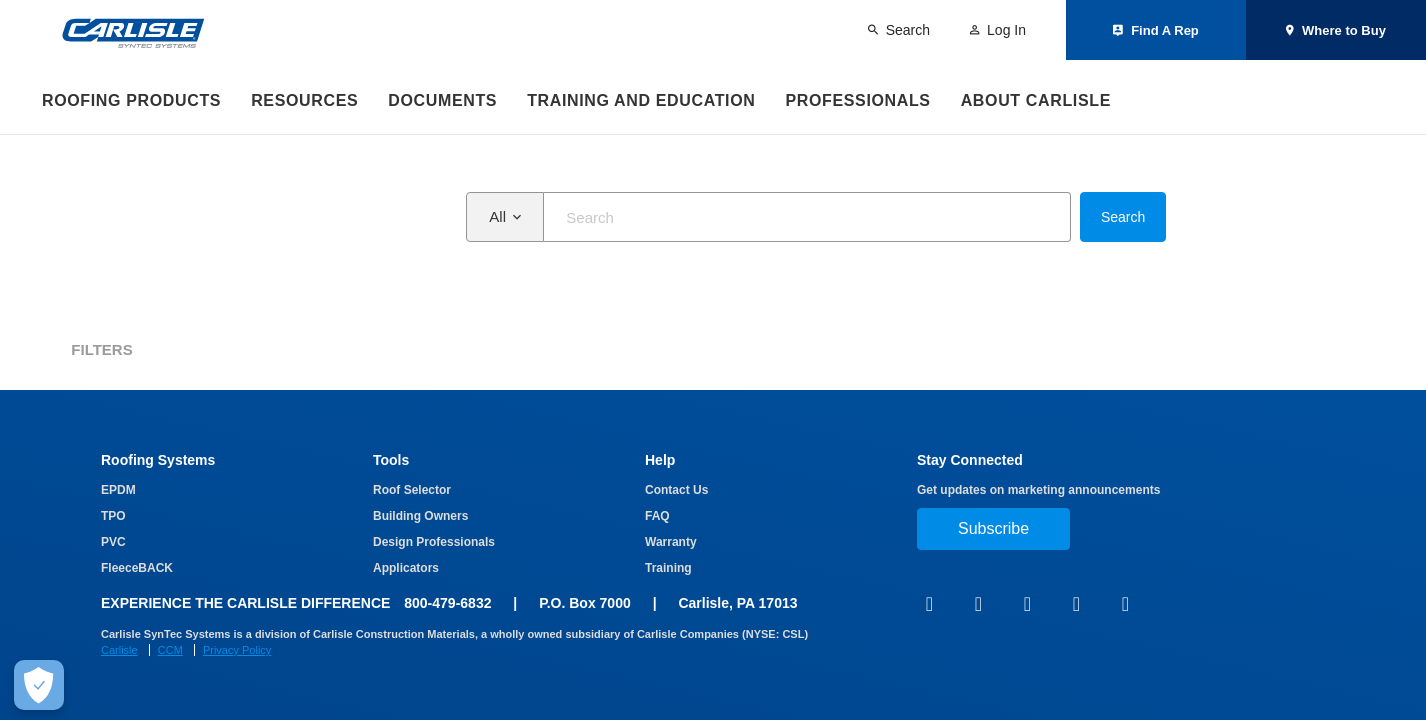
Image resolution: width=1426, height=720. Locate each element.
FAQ (657, 516)
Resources (304, 100)
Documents (442, 100)
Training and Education (641, 100)
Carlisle (119, 650)
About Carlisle (1036, 100)
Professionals (857, 100)
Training (668, 568)
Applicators (406, 568)
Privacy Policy (237, 650)
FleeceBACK (137, 568)
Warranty (671, 542)
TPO (113, 516)
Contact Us (676, 490)
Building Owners (420, 516)
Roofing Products (131, 100)
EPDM (118, 490)
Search (1123, 217)
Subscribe (993, 528)
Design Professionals (434, 542)
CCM (170, 650)
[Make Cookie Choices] (39, 685)
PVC (113, 542)
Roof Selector (412, 490)
